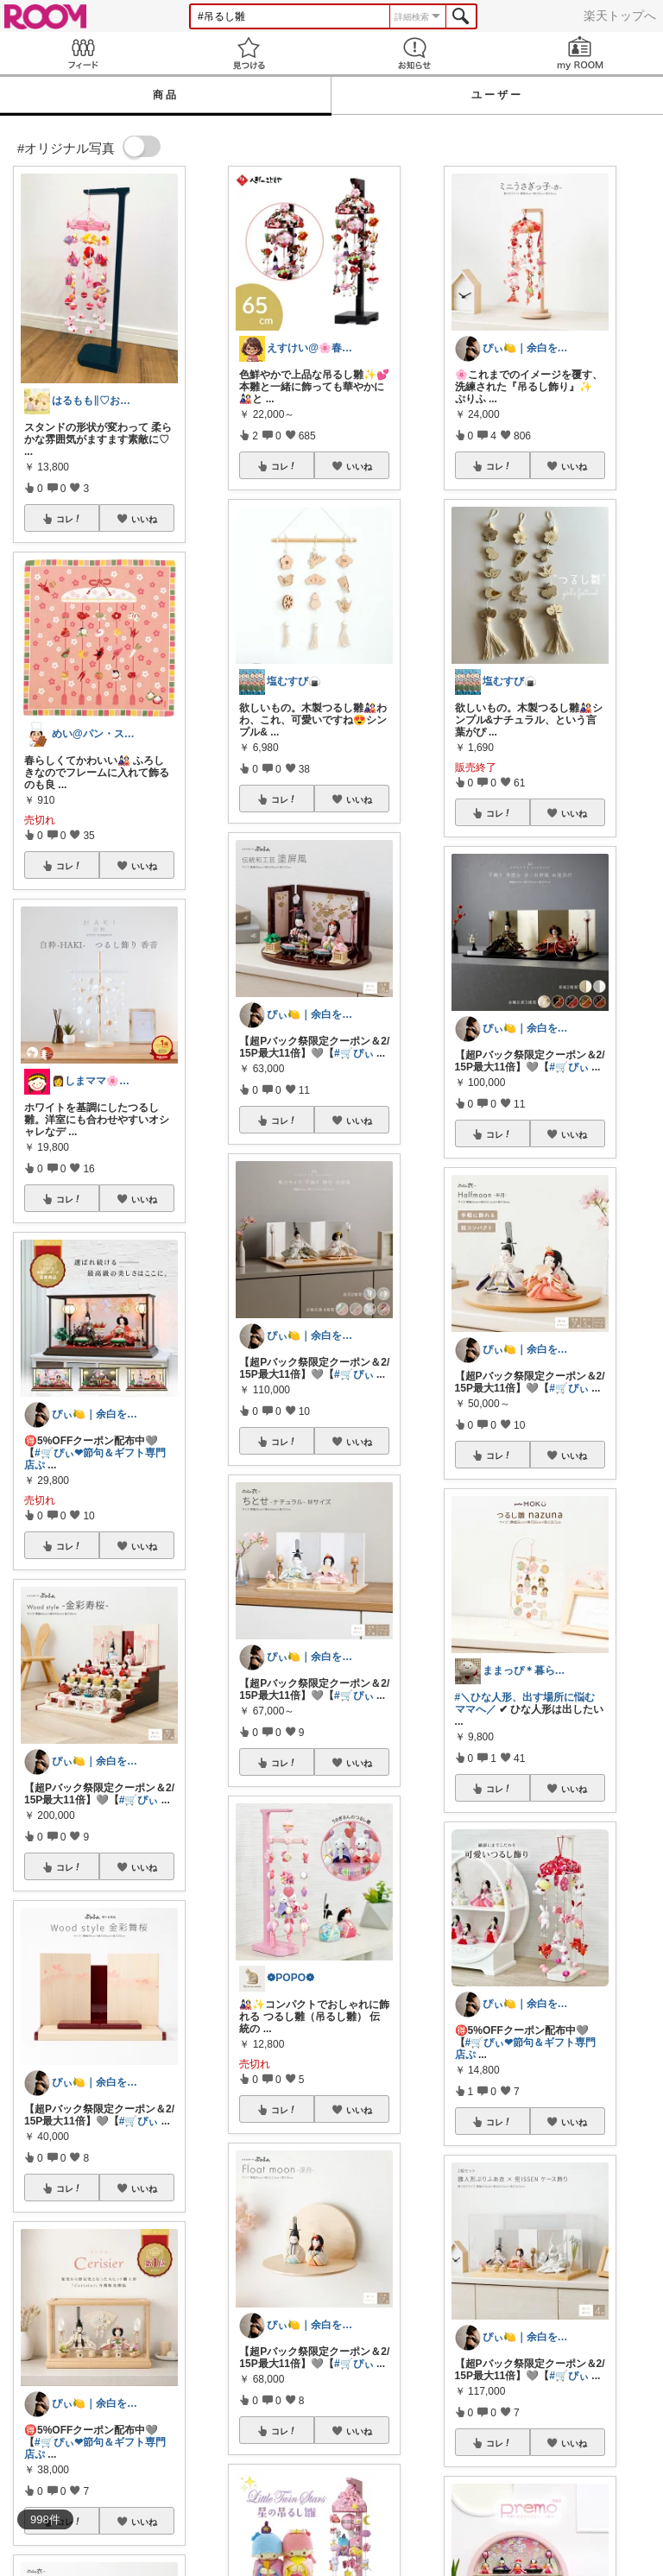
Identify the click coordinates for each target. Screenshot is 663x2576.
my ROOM (580, 53)
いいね (144, 519)
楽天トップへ (620, 15)
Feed (83, 53)
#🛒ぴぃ (139, 1800)
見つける (249, 53)
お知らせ (414, 53)
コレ (69, 519)
